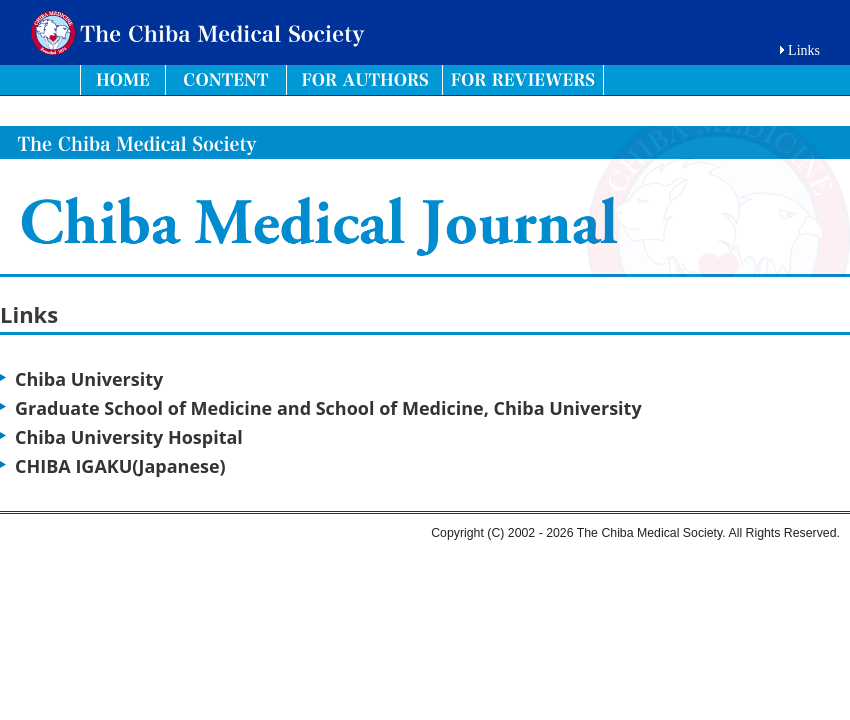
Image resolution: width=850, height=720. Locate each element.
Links (804, 50)
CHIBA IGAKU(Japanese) (120, 466)
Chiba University (89, 379)
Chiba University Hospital (129, 437)
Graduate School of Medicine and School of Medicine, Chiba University (328, 408)
